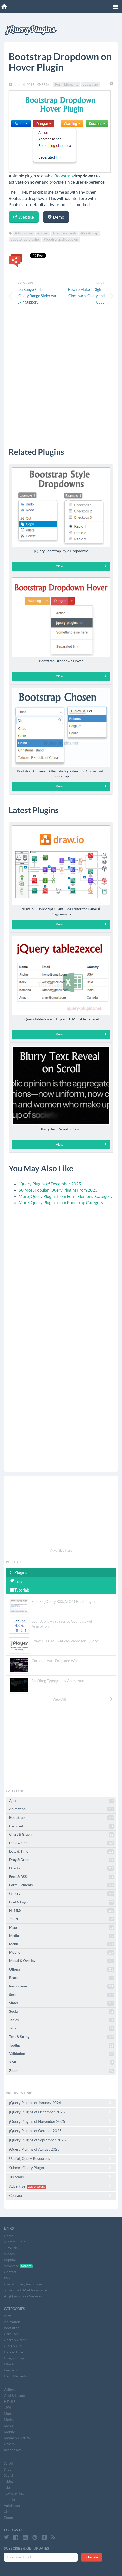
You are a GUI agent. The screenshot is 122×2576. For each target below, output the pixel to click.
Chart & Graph (61, 1834)
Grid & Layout (61, 1902)
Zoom (61, 2071)
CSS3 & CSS (61, 1843)
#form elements (65, 233)
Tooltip (61, 2045)
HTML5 (61, 1910)
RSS (7, 2278)
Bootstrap (90, 85)
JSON (61, 1919)
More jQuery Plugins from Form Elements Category (66, 1196)
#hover (42, 233)
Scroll (61, 1995)
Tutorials (20, 1590)
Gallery (61, 1893)
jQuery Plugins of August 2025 (61, 2149)
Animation (61, 1809)
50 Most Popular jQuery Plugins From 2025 (58, 1190)
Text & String (61, 2037)
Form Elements (66, 85)
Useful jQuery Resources (61, 2158)
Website (23, 217)
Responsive (61, 1986)
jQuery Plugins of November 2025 (61, 2121)
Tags (16, 1581)
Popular (10, 2260)
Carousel (61, 1826)
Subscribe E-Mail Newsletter (26, 2290)
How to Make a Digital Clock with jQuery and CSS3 (86, 295)
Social (61, 2011)
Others (61, 1969)
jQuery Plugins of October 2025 (61, 2130)
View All (82, 1699)
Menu (61, 1944)
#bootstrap (89, 233)
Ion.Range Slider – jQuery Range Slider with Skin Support (37, 295)
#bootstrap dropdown (61, 240)
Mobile (61, 1952)
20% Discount (36, 2186)
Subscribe (91, 2557)
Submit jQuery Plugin (61, 2167)
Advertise (61, 2186)
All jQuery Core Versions (23, 2296)
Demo (56, 217)
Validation (61, 2054)
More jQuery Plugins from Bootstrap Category (61, 1202)
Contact (61, 2195)
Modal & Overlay (61, 1961)
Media (61, 1936)
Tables (61, 2020)
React (61, 1978)
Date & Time (61, 1851)
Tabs (61, 2028)
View (81, 566)
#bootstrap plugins (25, 240)
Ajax (61, 1801)
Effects (61, 1868)
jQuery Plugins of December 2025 (50, 1183)
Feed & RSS (61, 1877)
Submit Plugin (14, 2242)
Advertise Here (61, 1550)
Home (8, 2236)
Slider (61, 2003)
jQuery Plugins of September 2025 (61, 2140)
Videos (9, 2254)
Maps (61, 1927)
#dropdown (24, 233)
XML (61, 2062)
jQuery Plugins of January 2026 (61, 2102)
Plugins (18, 1572)
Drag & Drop (61, 1860)
